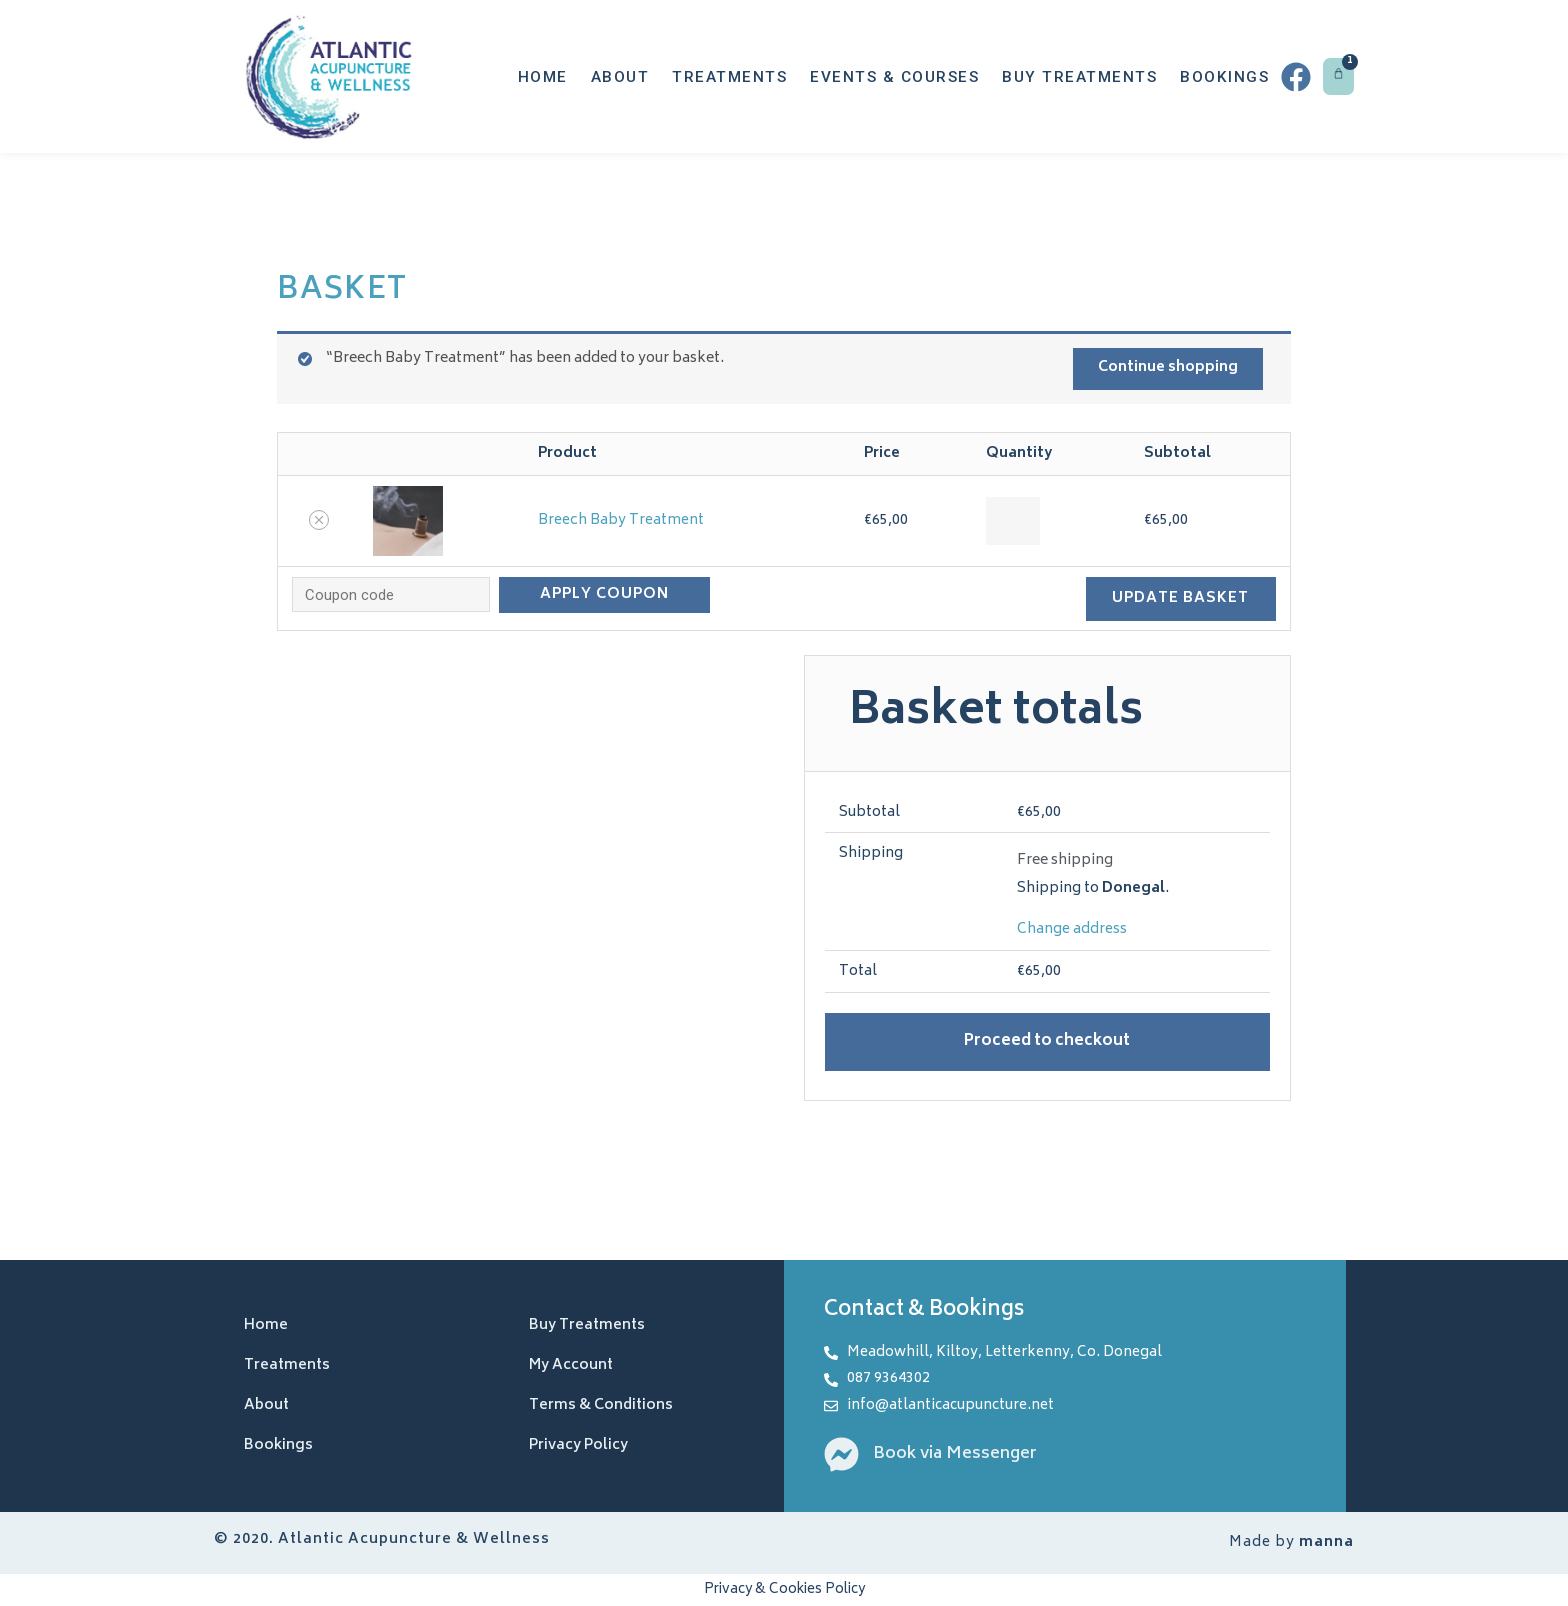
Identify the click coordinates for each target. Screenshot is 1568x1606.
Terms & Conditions (601, 1405)
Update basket (1180, 597)
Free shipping (1065, 859)
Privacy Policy (578, 1445)
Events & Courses (894, 77)
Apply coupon (604, 593)
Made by (1291, 1542)
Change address (1072, 928)
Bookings (1224, 77)
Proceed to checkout (1047, 1040)
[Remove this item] (319, 520)
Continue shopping (1167, 368)
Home (543, 77)
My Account (571, 1365)
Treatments (729, 77)
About (620, 77)
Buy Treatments (1079, 77)
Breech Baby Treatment (621, 520)
